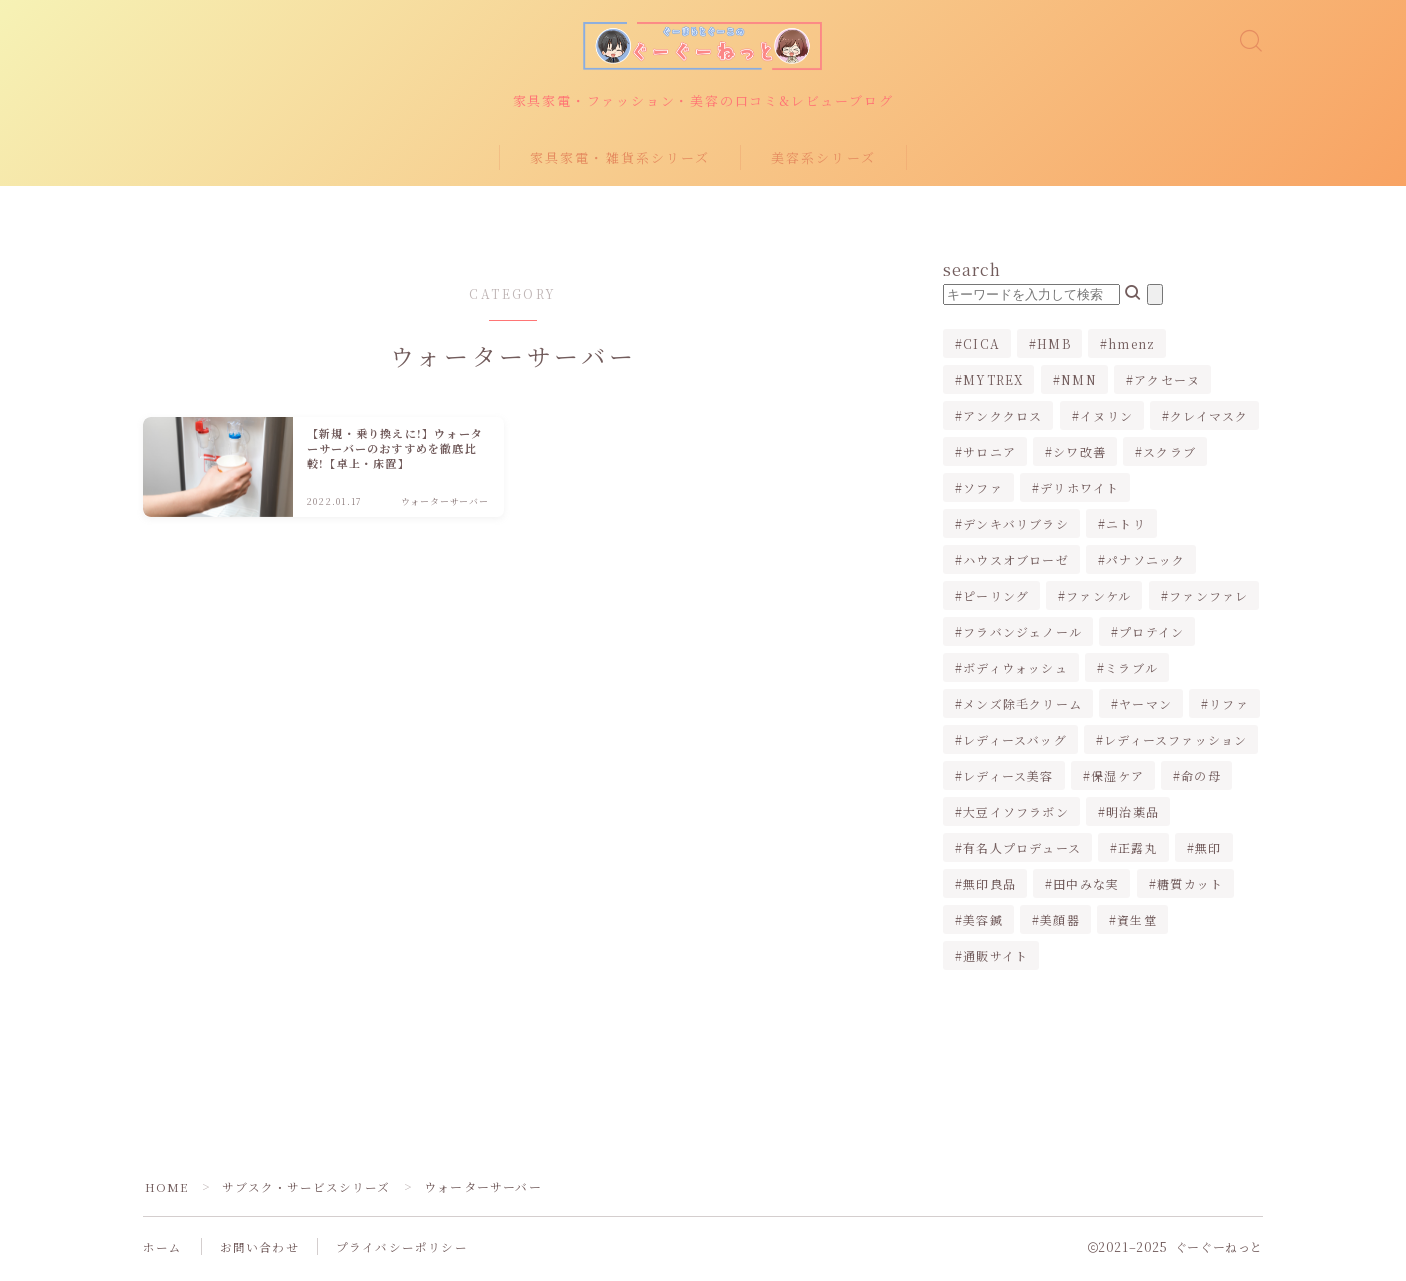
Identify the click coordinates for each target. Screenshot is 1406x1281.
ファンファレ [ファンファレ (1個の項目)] (1208, 600)
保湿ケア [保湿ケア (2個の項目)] (1117, 780)
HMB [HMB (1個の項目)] (1054, 348)
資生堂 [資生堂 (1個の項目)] (1137, 924)
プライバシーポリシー (402, 1251)
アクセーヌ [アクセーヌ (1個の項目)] (1167, 384)
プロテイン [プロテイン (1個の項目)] (1151, 636)
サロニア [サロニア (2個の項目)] (989, 456)
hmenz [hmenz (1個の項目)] (1131, 348)
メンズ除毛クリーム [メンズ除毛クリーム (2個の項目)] (1022, 708)
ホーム (163, 1251)
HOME (167, 1191)
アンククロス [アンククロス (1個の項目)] (1002, 420)
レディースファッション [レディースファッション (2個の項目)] (1175, 744)
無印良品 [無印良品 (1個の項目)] (989, 888)
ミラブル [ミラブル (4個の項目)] (1131, 672)
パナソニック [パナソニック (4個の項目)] (1145, 564)
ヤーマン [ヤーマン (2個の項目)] (1145, 708)
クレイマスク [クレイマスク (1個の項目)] (1209, 420)
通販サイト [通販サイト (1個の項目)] (995, 960)
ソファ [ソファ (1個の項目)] (983, 492)
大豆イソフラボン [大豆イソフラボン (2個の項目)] (1016, 816)
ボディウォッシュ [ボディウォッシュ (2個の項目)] (1015, 672)
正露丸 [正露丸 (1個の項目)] (1138, 852)
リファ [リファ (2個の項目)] (1230, 708)
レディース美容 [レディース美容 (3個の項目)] (1008, 780)
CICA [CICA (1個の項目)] (981, 348)
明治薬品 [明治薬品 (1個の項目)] (1132, 816)
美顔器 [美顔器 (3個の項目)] (1060, 924)
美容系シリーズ (823, 161)
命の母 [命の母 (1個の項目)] (1201, 780)
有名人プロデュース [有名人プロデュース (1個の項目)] (1022, 852)
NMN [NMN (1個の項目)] (1079, 384)
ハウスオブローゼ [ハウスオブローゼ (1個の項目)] (1016, 564)
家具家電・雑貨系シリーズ (620, 161)
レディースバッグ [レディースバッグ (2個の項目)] (1015, 744)
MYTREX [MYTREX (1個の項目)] (993, 384)
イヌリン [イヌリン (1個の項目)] (1106, 420)
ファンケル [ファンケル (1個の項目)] (1099, 600)
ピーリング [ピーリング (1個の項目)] (996, 600)
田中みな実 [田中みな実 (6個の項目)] (1086, 888)
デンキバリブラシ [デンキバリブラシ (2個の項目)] (1016, 528)
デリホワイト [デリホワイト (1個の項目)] (1079, 492)
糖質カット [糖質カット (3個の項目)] (1190, 888)
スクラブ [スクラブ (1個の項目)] (1170, 456)
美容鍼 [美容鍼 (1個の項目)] (983, 924)
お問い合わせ (259, 1251)
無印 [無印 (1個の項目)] (1208, 852)
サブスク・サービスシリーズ (309, 1191)
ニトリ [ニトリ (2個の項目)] (1126, 528)
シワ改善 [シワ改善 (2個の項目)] (1079, 456)
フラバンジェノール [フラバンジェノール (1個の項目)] (1022, 636)
